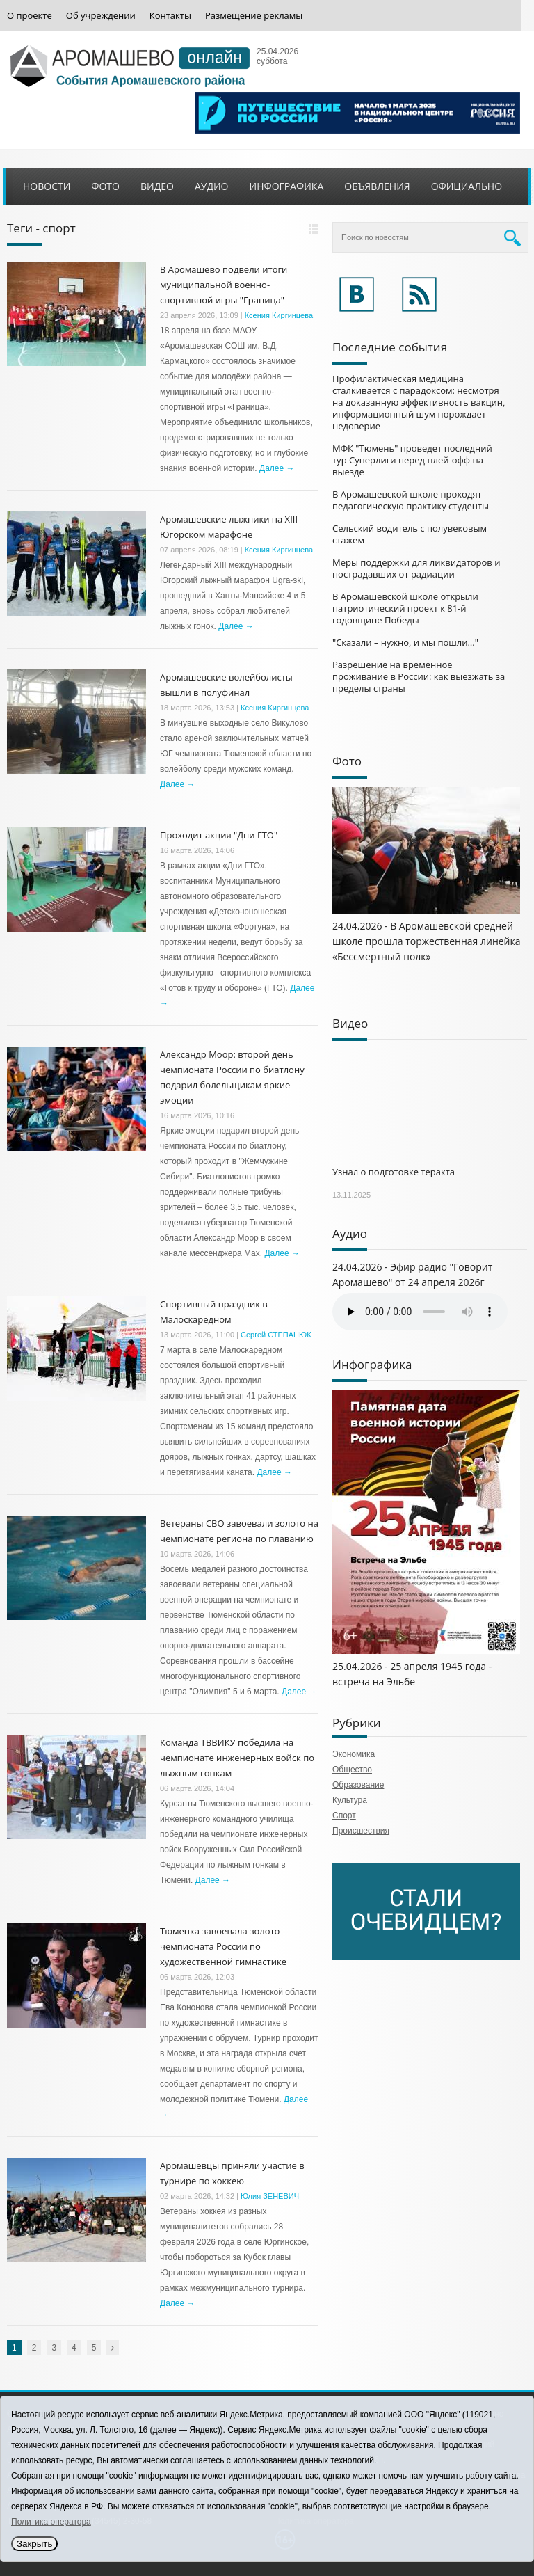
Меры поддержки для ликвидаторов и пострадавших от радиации (416, 568)
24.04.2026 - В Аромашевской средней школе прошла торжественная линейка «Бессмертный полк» (426, 941)
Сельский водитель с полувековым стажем (409, 534)
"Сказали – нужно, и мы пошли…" (405, 642)
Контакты (170, 15)
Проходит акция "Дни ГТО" (218, 835)
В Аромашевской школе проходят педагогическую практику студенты (410, 500)
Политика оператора (51, 2522)
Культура (349, 1800)
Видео (157, 186)
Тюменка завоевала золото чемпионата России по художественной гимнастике (223, 1946)
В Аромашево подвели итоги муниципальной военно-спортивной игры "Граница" (223, 284)
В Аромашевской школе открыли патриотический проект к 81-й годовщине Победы (405, 608)
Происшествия (360, 1831)
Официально (466, 186)
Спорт (344, 1815)
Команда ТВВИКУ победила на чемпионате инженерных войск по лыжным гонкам (237, 1757)
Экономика (353, 1754)
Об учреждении (101, 15)
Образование (358, 1785)
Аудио (212, 186)
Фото (105, 186)
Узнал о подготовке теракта (393, 1172)
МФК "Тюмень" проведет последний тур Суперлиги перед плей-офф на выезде (412, 460)
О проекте (29, 15)
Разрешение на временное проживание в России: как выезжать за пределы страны (418, 676)
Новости (46, 186)
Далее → (276, 468)
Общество (352, 1769)
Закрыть (34, 2543)
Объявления (377, 186)
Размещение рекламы (253, 15)
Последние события (389, 347)
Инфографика (287, 186)
